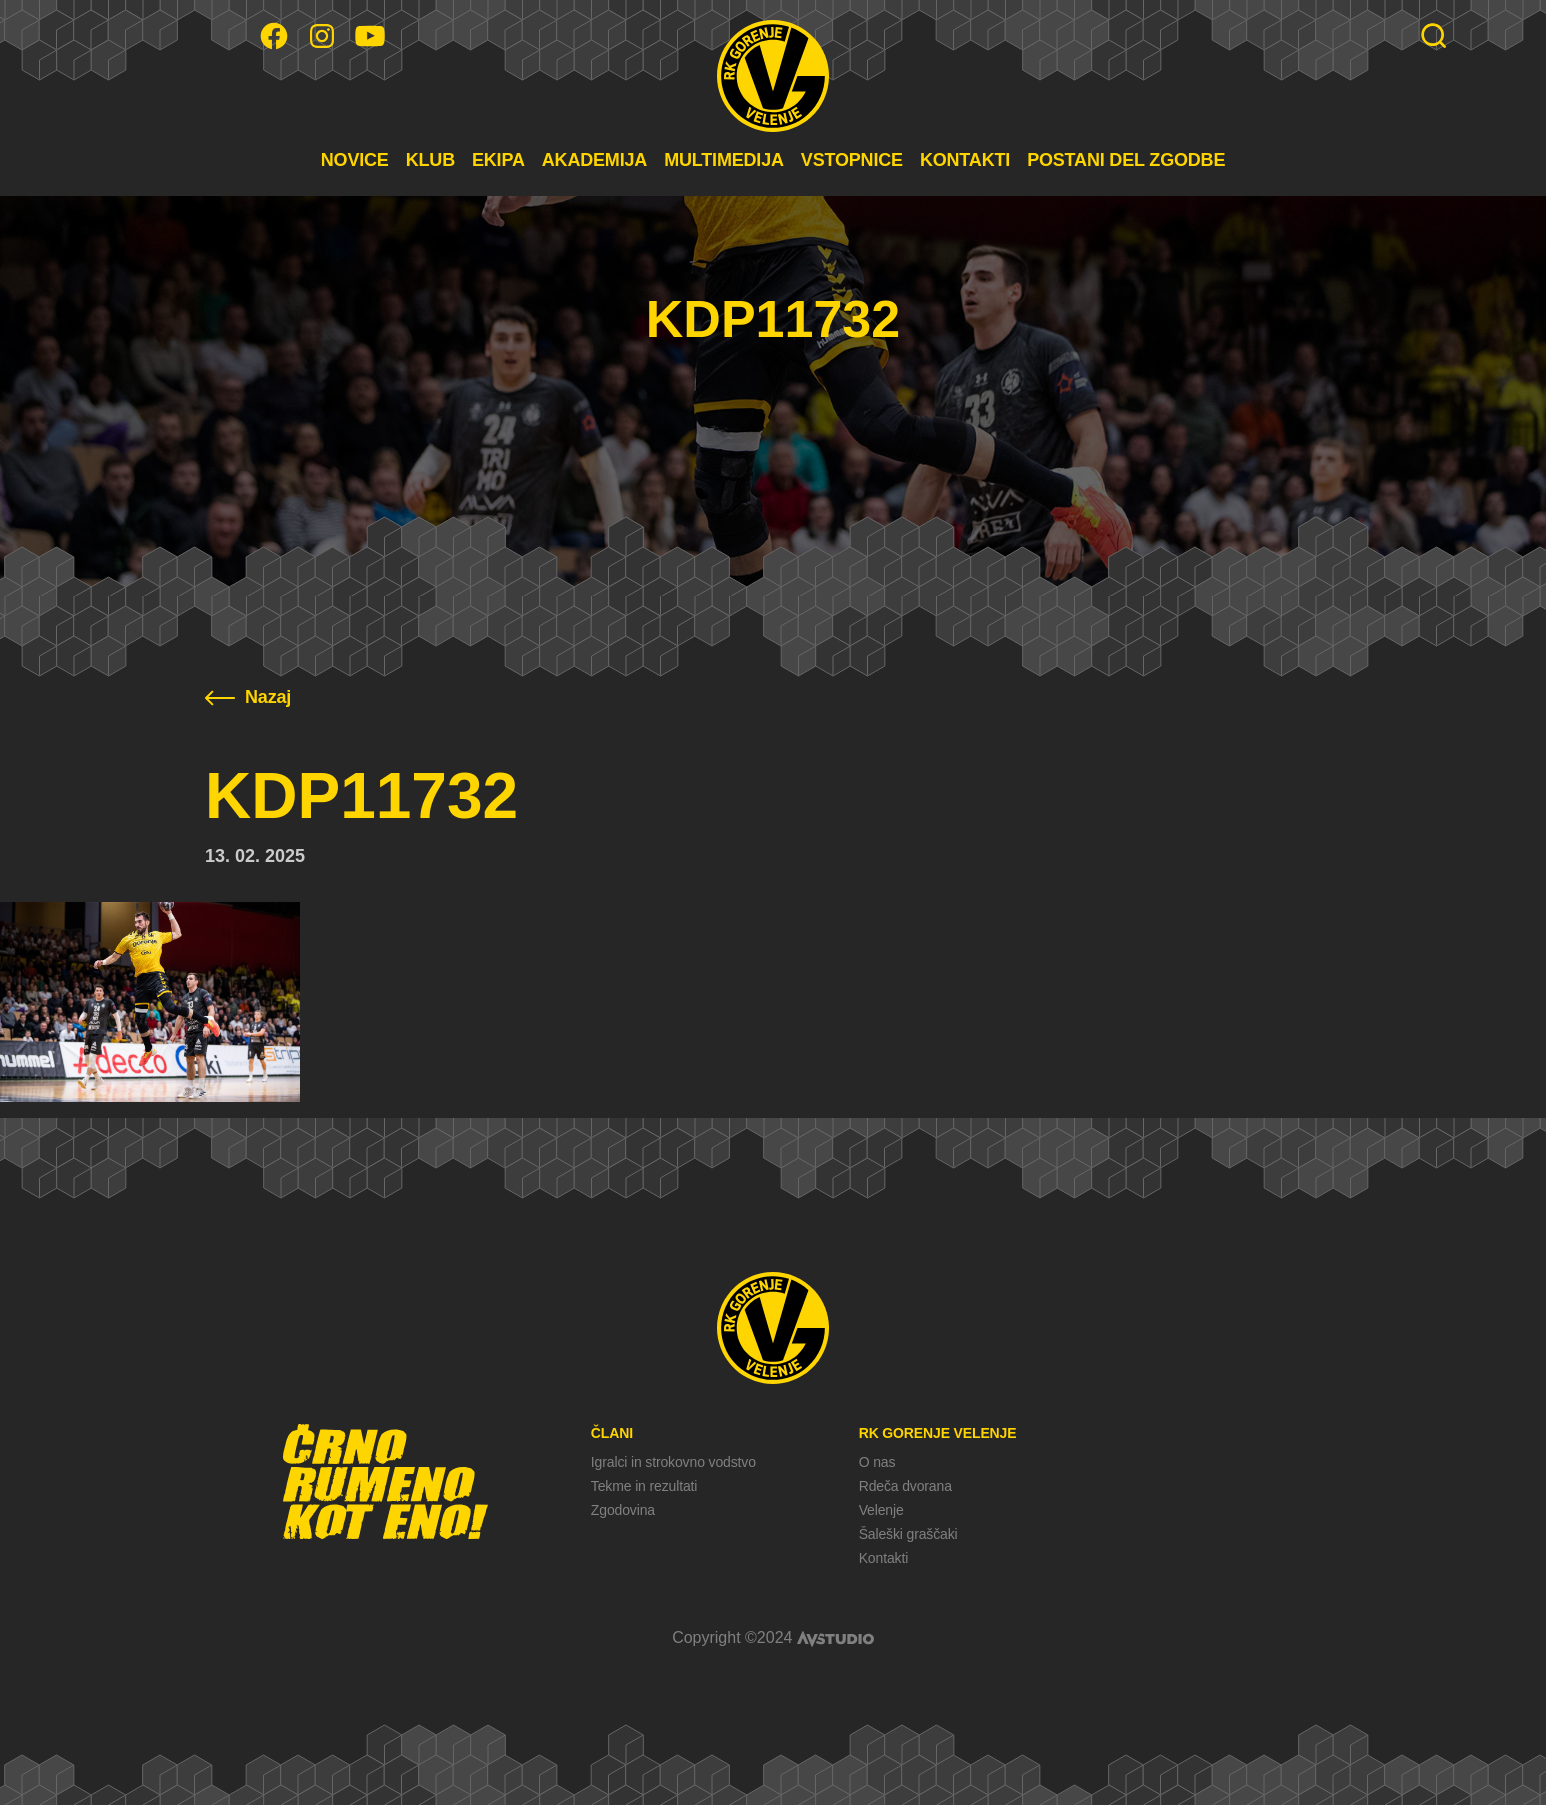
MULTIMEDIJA (724, 160)
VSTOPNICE (852, 160)
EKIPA (498, 160)
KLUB (430, 160)
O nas (877, 1462)
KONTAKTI (965, 160)
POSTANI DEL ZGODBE (1126, 160)
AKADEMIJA (594, 160)
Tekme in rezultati (644, 1486)
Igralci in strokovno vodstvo (673, 1462)
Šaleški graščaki (908, 1534)
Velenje (881, 1510)
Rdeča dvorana (905, 1486)
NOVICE (355, 160)
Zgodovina (623, 1510)
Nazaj (248, 697)
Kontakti (883, 1558)
